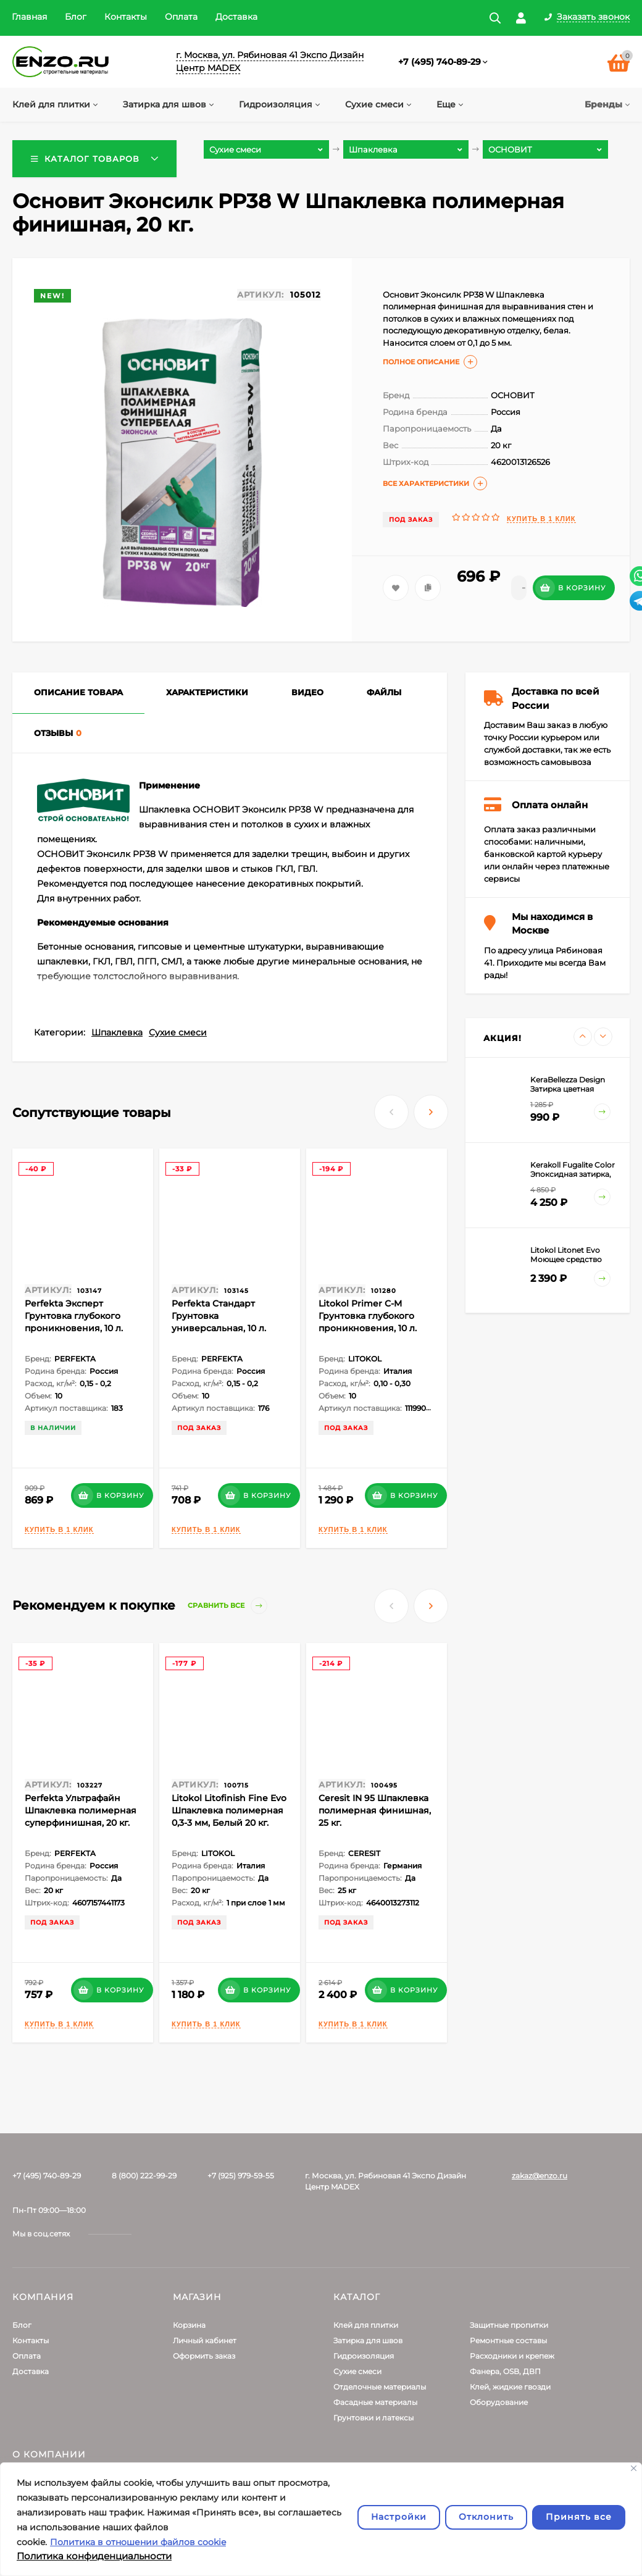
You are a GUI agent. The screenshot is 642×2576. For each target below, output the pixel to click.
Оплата (181, 16)
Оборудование (499, 2402)
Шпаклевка (117, 1032)
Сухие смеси (178, 1032)
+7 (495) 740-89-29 (439, 61)
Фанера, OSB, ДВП (505, 2371)
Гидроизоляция (363, 2356)
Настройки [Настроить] (399, 2516)
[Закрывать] (633, 2468)
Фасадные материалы (375, 2402)
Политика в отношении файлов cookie (138, 2542)
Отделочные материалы (379, 2386)
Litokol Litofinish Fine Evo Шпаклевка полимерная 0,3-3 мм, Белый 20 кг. (229, 1810)
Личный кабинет (204, 2340)
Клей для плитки (365, 2325)
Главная (29, 16)
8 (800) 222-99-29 (144, 2175)
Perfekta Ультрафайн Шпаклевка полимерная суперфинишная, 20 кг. (80, 1810)
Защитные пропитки (509, 2325)
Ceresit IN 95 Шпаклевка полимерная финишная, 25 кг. (375, 1810)
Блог (75, 16)
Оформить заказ (204, 2356)
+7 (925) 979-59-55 (240, 2175)
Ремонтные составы (508, 2340)
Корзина (189, 2325)
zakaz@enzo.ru (539, 2175)
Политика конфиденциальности (94, 2556)
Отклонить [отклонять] (486, 2516)
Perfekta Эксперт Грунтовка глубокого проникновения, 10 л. (74, 1316)
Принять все (579, 2516)
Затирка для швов (367, 2340)
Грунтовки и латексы (373, 2417)
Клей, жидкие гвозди (510, 2386)
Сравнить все (227, 1605)
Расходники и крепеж (512, 2356)
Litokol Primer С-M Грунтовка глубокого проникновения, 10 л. (368, 1316)
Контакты (125, 16)
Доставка (236, 16)
